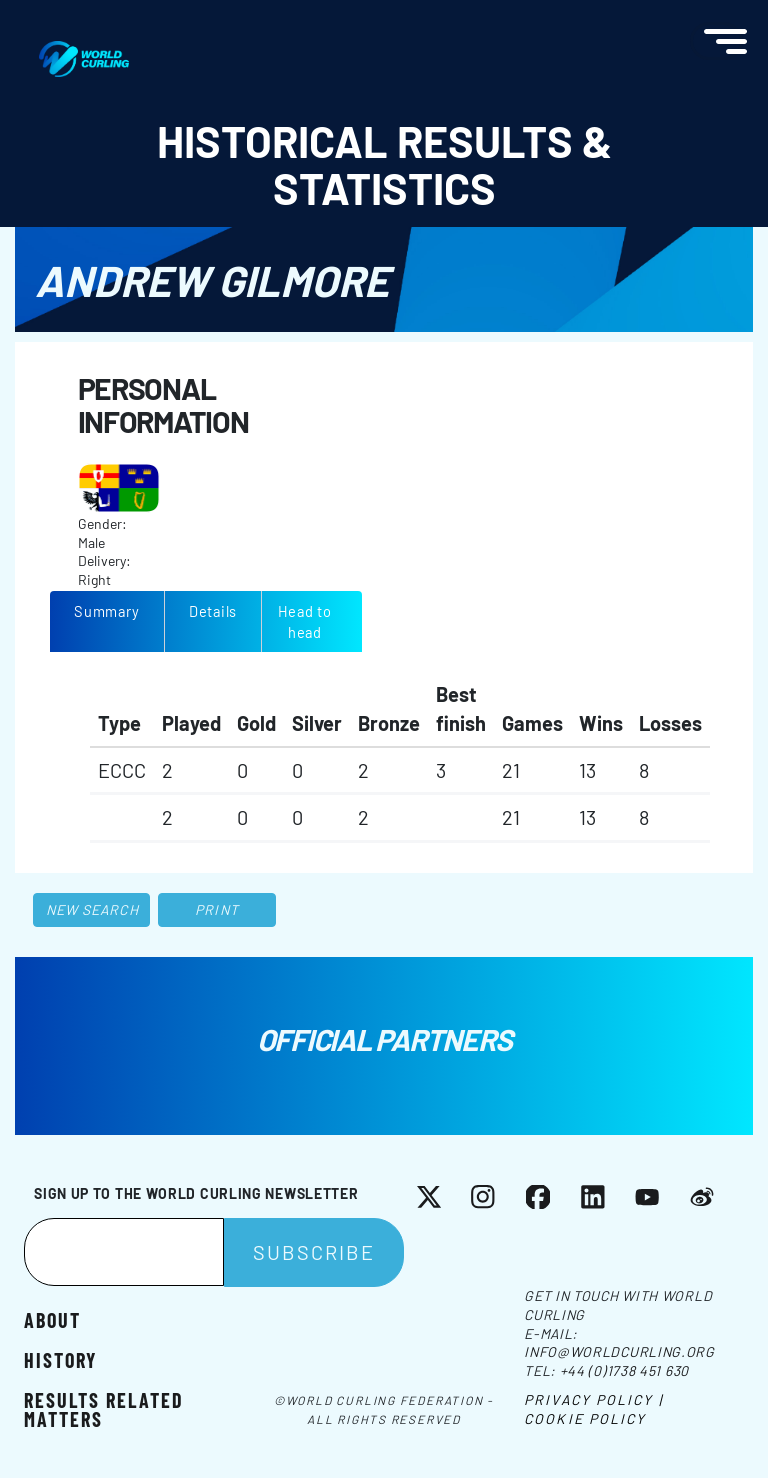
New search (92, 909)
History (60, 1359)
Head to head (305, 621)
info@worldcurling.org (619, 1351)
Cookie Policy (585, 1418)
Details (213, 611)
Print (217, 909)
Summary (106, 611)
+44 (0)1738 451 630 (624, 1370)
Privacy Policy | (593, 1399)
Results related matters (104, 1408)
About (52, 1319)
